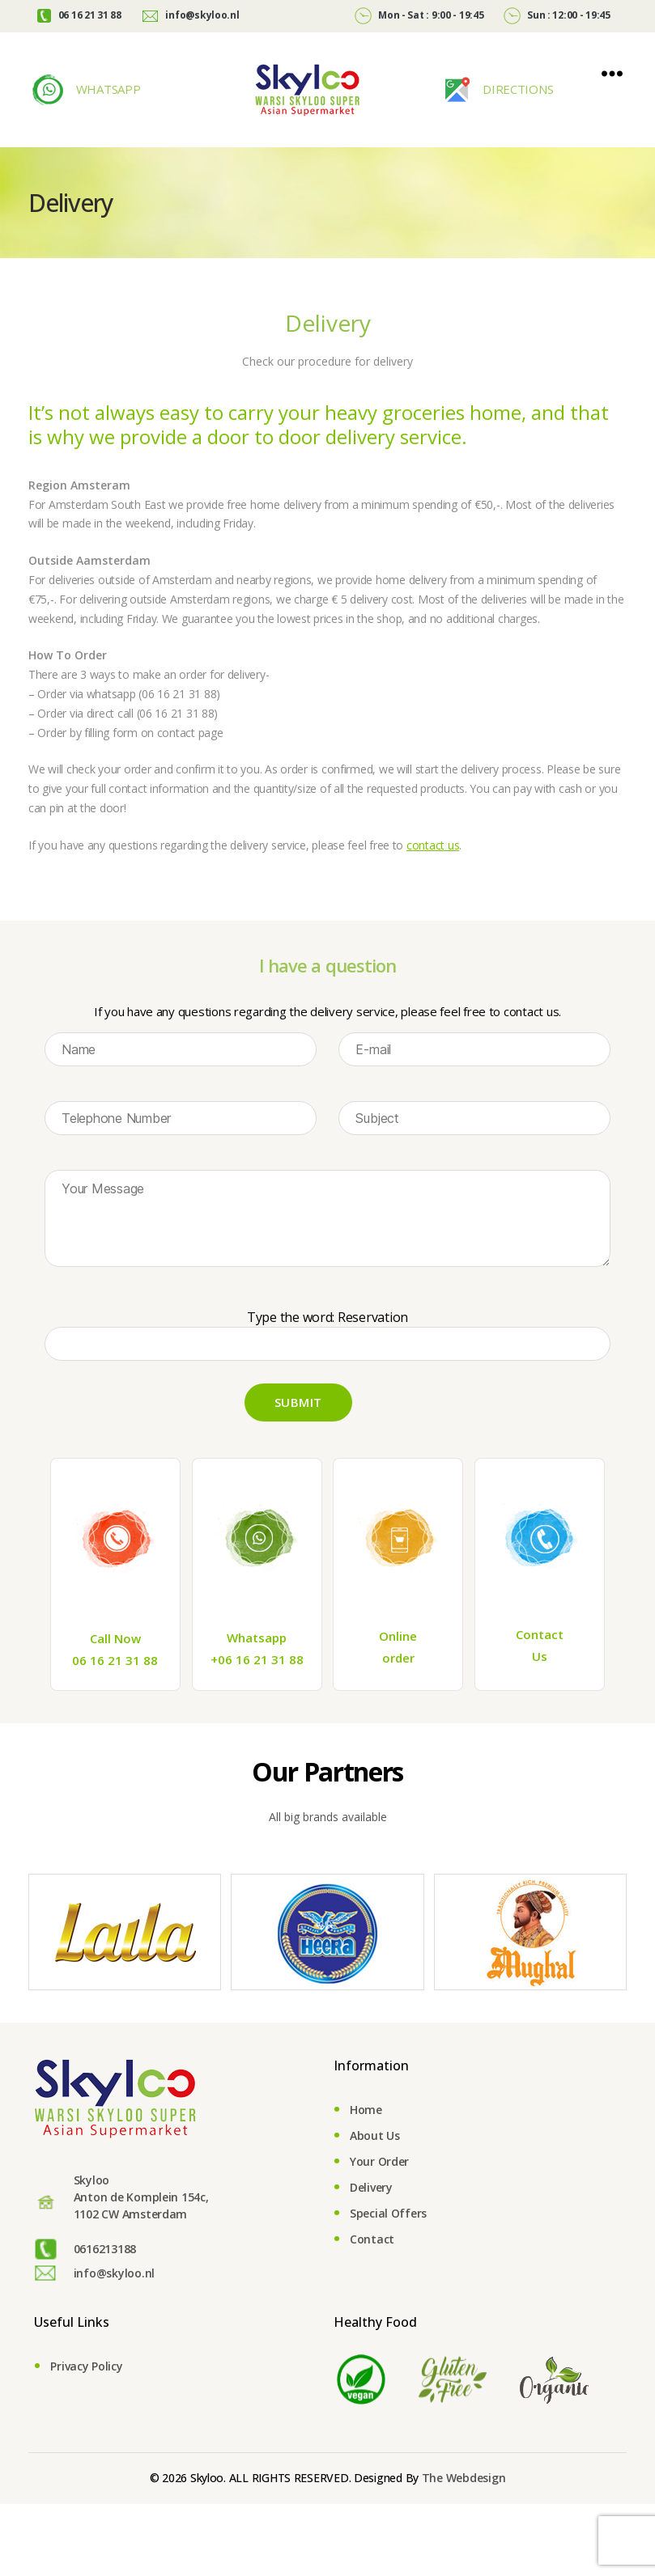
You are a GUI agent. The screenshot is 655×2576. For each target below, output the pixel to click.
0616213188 (105, 2248)
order (398, 1658)
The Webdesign (464, 2477)
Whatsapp (257, 1637)
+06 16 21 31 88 (257, 1659)
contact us (432, 845)
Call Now (115, 1638)
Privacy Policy (86, 2366)
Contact (540, 1634)
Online (398, 1636)
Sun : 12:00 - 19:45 (557, 15)
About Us (375, 2135)
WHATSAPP (107, 89)
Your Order (379, 2161)
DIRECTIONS (516, 89)
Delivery (371, 2187)
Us (539, 1656)
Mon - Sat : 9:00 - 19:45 (419, 15)
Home (366, 2109)
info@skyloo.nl (191, 15)
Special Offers (388, 2213)
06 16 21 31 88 (78, 15)
